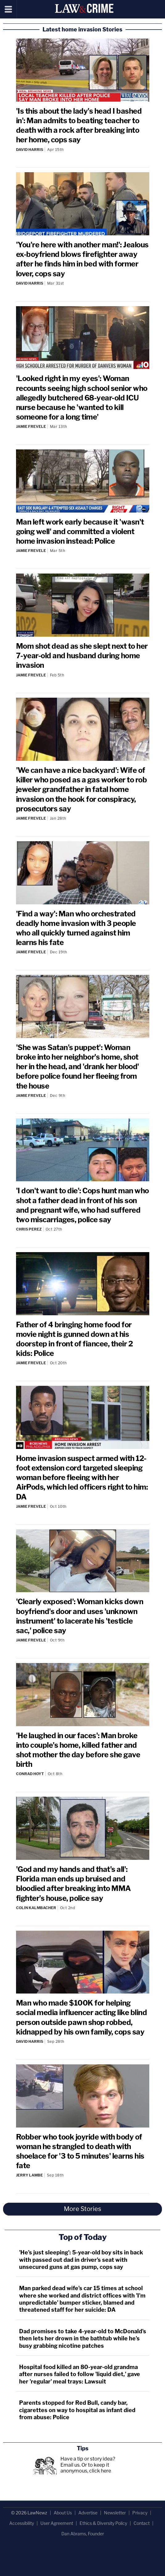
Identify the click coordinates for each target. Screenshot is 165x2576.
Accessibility (21, 2523)
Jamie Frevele (31, 426)
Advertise (87, 2512)
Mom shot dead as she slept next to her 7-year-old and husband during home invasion (82, 656)
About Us (63, 2512)
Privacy (139, 2512)
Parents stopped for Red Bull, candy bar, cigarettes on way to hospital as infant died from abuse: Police (77, 2410)
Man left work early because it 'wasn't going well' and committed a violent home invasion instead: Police (80, 531)
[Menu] (8, 9)
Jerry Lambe (29, 2175)
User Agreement (56, 2523)
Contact (142, 2523)
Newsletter (115, 2512)
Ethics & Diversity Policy (103, 2523)
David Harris (29, 149)
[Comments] (82, 154)
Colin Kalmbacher (36, 1907)
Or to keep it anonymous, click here (85, 2468)
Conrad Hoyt (30, 1773)
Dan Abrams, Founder (82, 2533)
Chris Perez (29, 1229)
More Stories (82, 2209)
